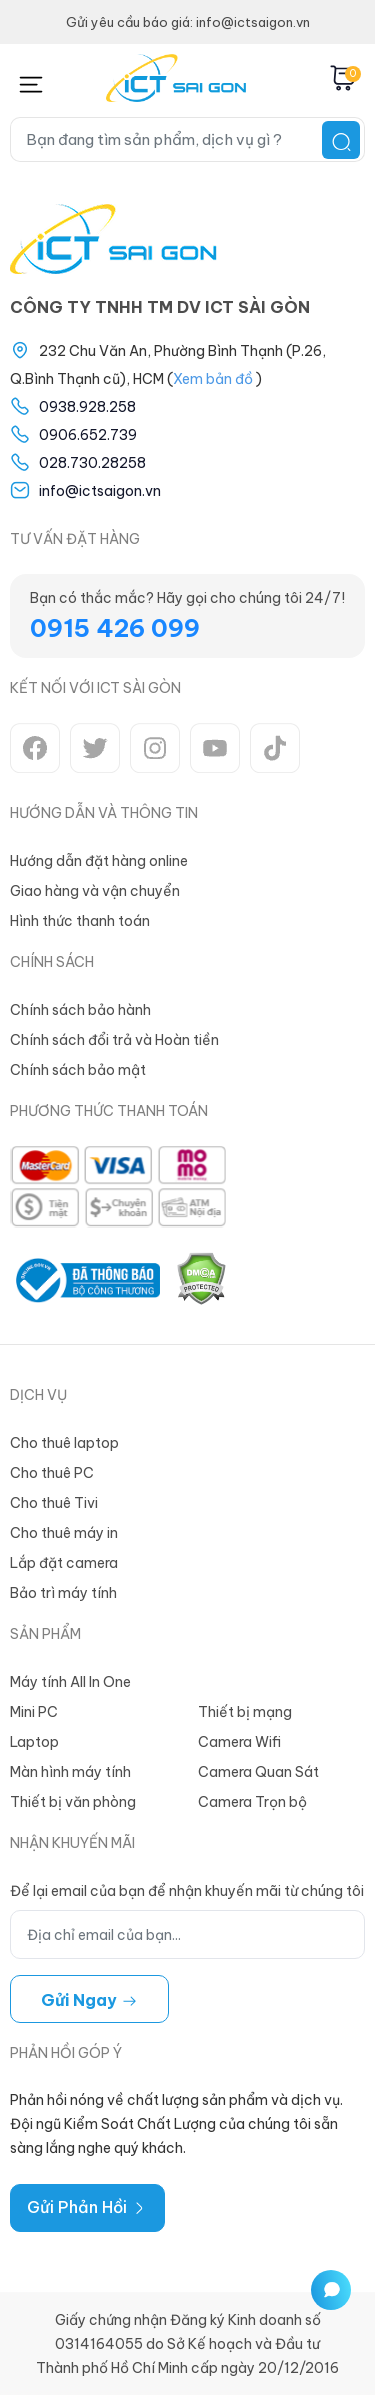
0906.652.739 (88, 435)
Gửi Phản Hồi (87, 2207)
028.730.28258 (92, 463)
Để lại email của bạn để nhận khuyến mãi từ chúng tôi (187, 1891)
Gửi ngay (89, 2000)
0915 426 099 (115, 628)
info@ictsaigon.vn (100, 491)
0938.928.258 (87, 407)
